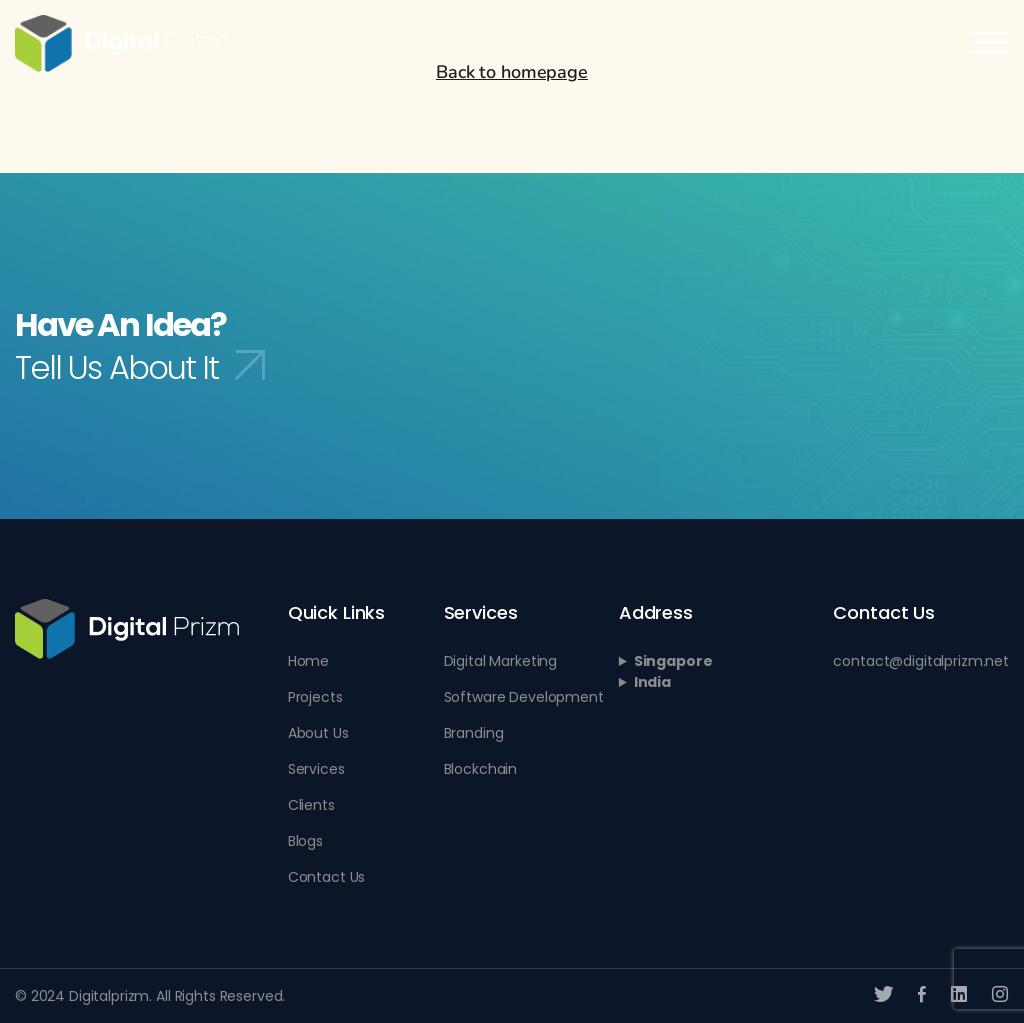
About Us (318, 733)
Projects (315, 697)
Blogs (305, 841)
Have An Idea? (139, 346)
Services (316, 769)
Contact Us (327, 877)
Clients (311, 805)
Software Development (524, 697)
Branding (474, 733)
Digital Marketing (501, 661)
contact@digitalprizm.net (921, 661)
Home (308, 661)
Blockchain (481, 769)
